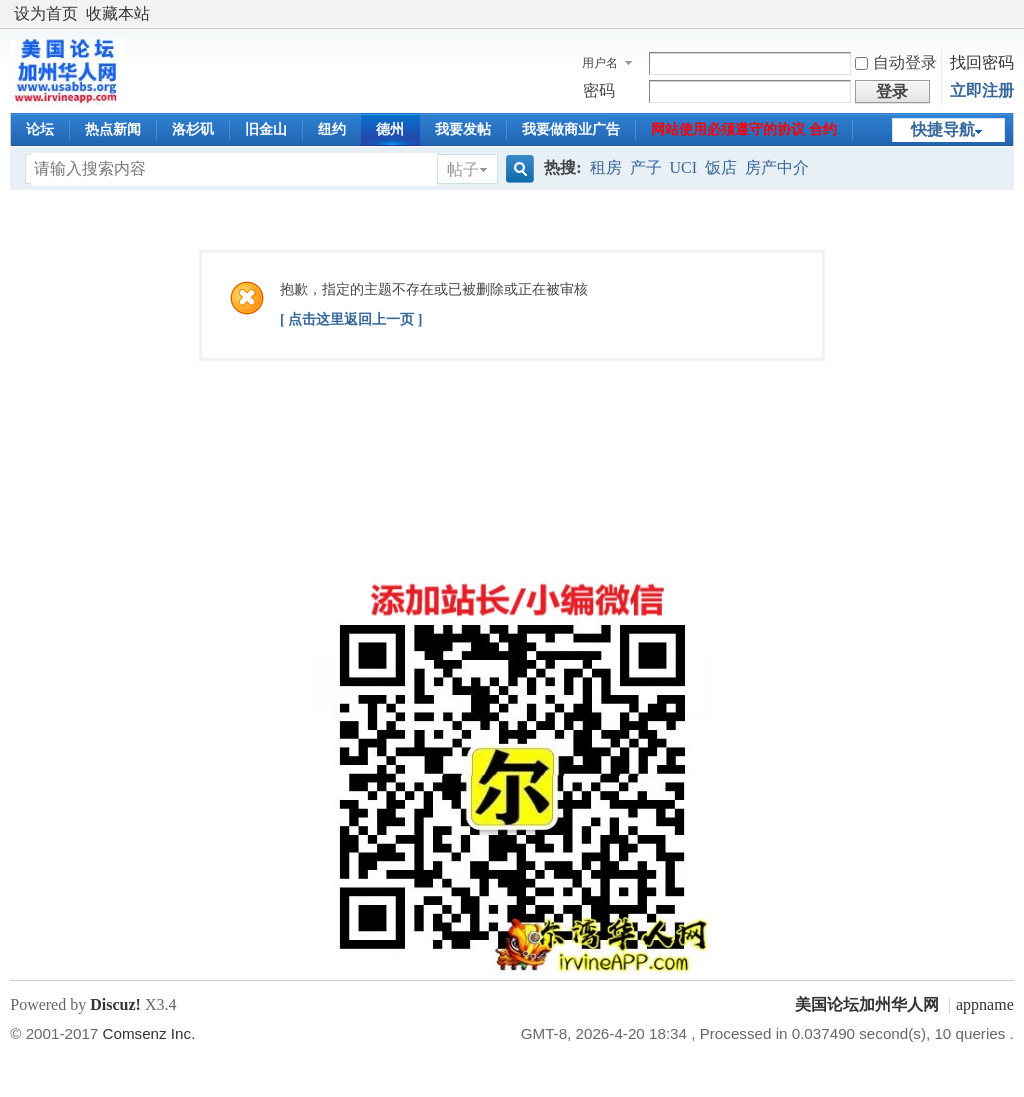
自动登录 (896, 62)
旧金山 (266, 129)
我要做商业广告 (571, 129)
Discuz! (115, 1004)
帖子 (463, 169)
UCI (684, 167)
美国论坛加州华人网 (867, 1004)
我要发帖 (463, 129)
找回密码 (982, 62)
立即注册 (982, 90)
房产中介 (777, 167)
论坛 (40, 129)
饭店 (721, 167)
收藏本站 (118, 13)
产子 (646, 167)
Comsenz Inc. (149, 1033)
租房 (606, 167)
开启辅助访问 (1009, 14)
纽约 (332, 129)
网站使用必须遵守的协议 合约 (744, 129)
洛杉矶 (193, 129)
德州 (390, 129)
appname (985, 1004)
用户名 (600, 63)
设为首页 (46, 13)
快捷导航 (943, 129)
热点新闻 (113, 129)
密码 (599, 90)
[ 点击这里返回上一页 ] (351, 319)
